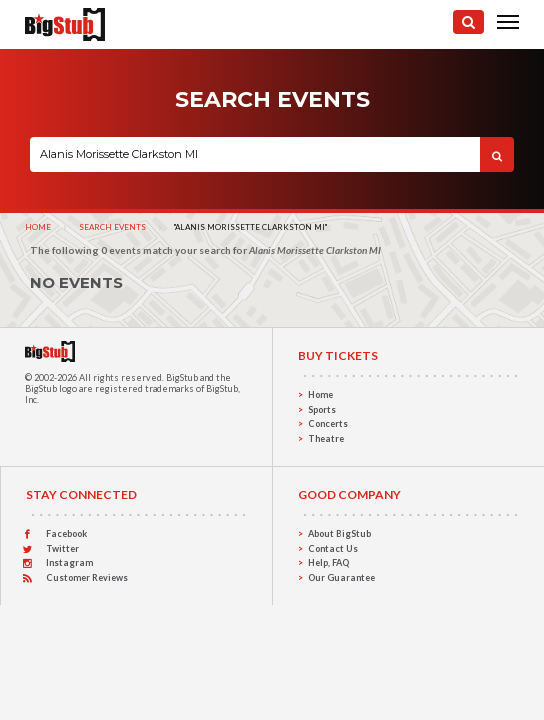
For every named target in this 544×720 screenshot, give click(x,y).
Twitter (62, 548)
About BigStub (339, 533)
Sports (322, 409)
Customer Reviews (87, 577)
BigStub (182, 377)
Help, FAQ (328, 562)
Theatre (326, 438)
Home (38, 227)
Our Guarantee (341, 577)
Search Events (112, 227)
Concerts (328, 423)
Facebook (66, 533)
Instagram (69, 562)
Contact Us (333, 548)
